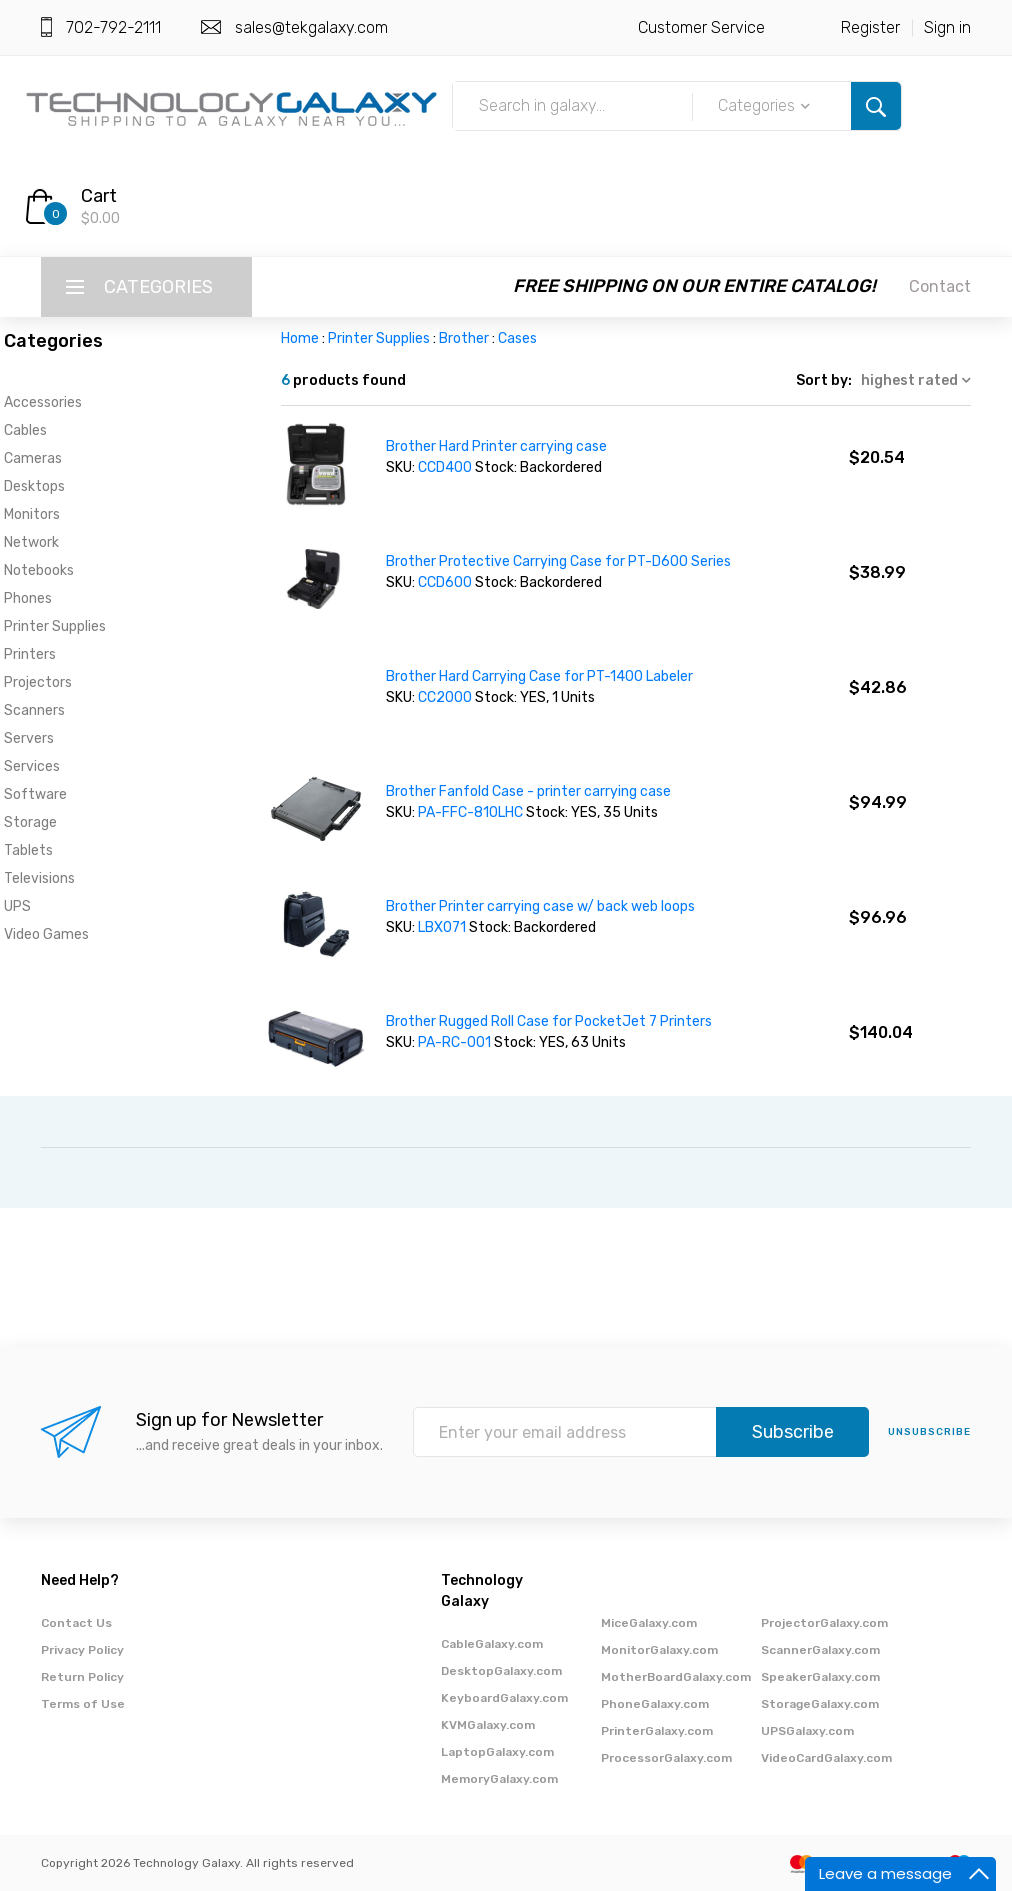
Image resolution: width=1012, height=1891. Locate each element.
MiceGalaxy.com (649, 1623)
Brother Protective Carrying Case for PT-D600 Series (558, 561)
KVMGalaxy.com (488, 1725)
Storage (30, 822)
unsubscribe (929, 1432)
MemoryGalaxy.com (499, 1779)
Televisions (39, 878)
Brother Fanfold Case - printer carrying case (528, 791)
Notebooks (39, 570)
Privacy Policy (82, 1650)
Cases (517, 338)
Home (300, 338)
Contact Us (76, 1623)
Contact (940, 286)
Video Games (46, 934)
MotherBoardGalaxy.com (676, 1677)
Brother (464, 338)
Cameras (33, 458)
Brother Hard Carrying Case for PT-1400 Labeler (539, 676)
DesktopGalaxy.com (501, 1671)
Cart (99, 196)
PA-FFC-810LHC (470, 812)
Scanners (34, 710)
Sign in (947, 27)
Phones (28, 598)
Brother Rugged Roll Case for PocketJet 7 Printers (549, 1021)
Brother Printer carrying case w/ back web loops (540, 906)
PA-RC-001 (454, 1042)
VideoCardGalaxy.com (826, 1758)
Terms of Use (83, 1704)
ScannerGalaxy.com (820, 1650)
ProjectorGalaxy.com (824, 1623)
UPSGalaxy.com (807, 1731)
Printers (30, 654)
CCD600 (445, 582)
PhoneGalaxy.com (655, 1704)
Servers (29, 738)
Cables (25, 430)
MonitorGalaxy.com (659, 1650)
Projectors (38, 682)
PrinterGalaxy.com (657, 1731)
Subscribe (793, 1432)
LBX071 (442, 927)
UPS (17, 906)
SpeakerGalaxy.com (820, 1677)
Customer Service (701, 27)
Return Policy (82, 1677)
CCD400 (445, 467)
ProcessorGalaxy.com (666, 1758)
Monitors (32, 514)
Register (870, 27)
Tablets (28, 850)
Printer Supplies (55, 626)
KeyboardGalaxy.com (504, 1698)
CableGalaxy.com (492, 1644)
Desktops (34, 486)
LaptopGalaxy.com (497, 1752)
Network (31, 542)
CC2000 (445, 697)
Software (35, 794)
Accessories (43, 402)
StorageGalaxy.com (820, 1704)
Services (32, 766)
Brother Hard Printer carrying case (496, 446)
